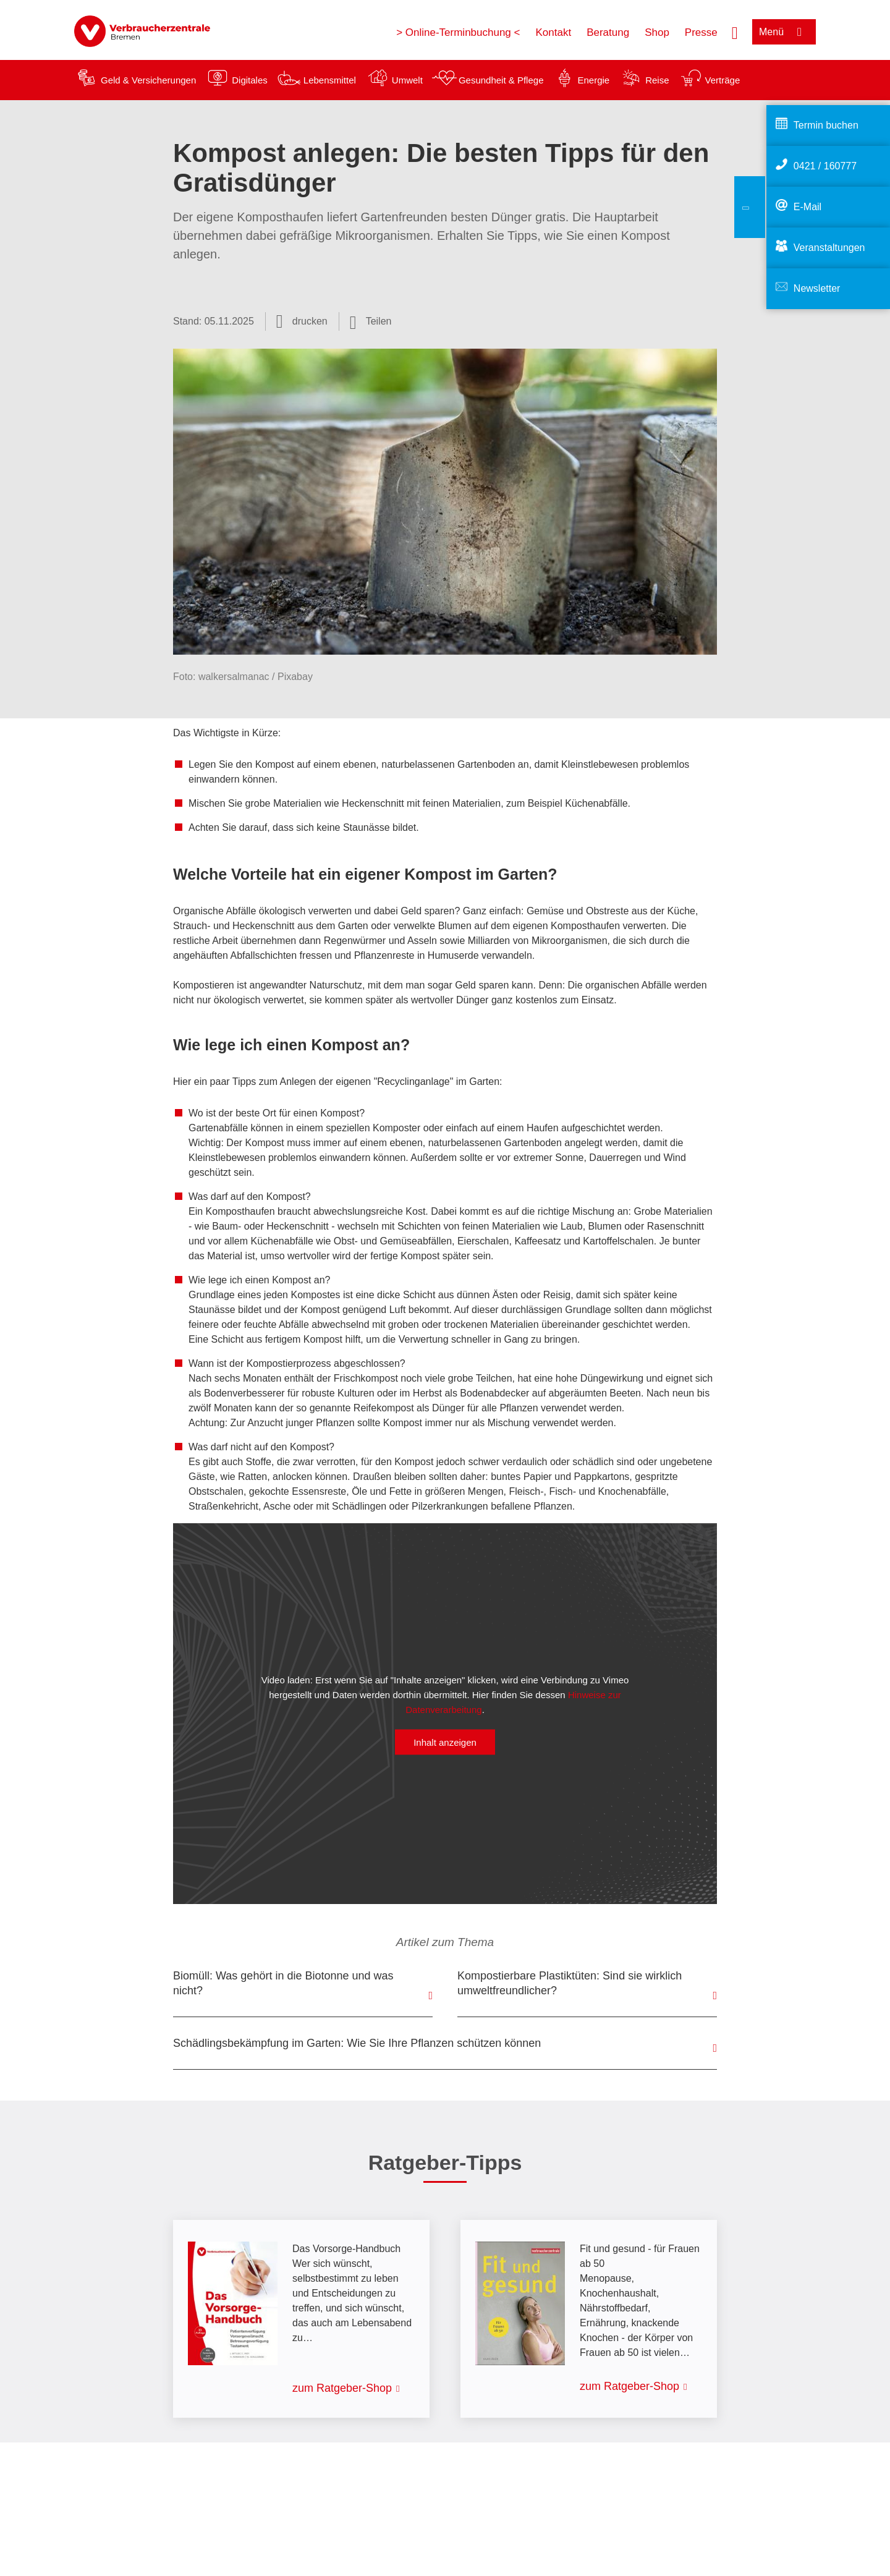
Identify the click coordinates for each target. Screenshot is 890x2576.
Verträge (722, 80)
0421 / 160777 (825, 166)
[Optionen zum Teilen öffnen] (371, 321)
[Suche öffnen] (735, 31)
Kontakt (553, 32)
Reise (657, 80)
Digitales (250, 80)
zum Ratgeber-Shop (342, 2388)
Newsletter (817, 288)
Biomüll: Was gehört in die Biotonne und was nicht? (283, 1983)
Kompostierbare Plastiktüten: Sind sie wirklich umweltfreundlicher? (569, 1983)
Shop (657, 32)
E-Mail (807, 207)
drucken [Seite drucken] (310, 321)
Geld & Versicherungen (148, 80)
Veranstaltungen (829, 247)
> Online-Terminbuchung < (458, 32)
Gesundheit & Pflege (501, 80)
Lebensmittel (329, 80)
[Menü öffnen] (784, 32)
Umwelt (407, 80)
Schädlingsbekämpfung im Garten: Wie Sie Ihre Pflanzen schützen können (357, 2043)
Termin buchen (826, 125)
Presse (701, 32)
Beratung (608, 32)
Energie (593, 80)
